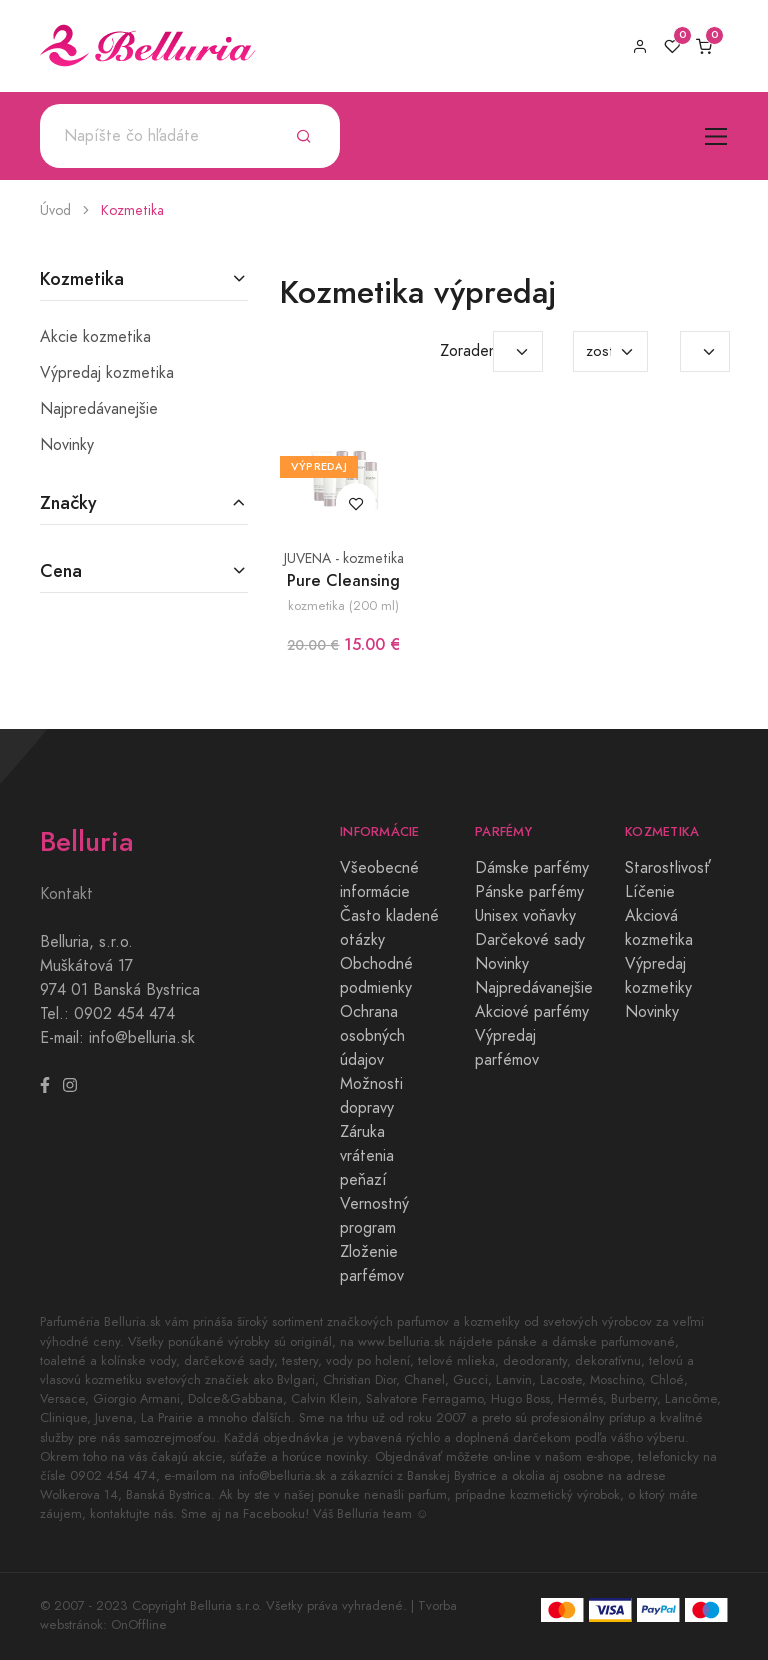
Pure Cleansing (343, 580)
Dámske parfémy (532, 868)
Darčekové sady (530, 940)
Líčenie (650, 892)
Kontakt (66, 894)
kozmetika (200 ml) (343, 605)
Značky (68, 502)
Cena (61, 570)
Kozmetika (132, 210)
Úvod (55, 210)
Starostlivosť (668, 868)
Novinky (67, 445)
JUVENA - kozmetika (344, 558)
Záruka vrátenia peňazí (367, 1156)
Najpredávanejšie (99, 409)
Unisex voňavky (525, 916)
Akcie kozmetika (95, 337)
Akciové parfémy (532, 1012)
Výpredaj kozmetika (107, 373)
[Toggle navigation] (716, 136)
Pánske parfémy (529, 892)
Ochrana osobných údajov (372, 1036)
